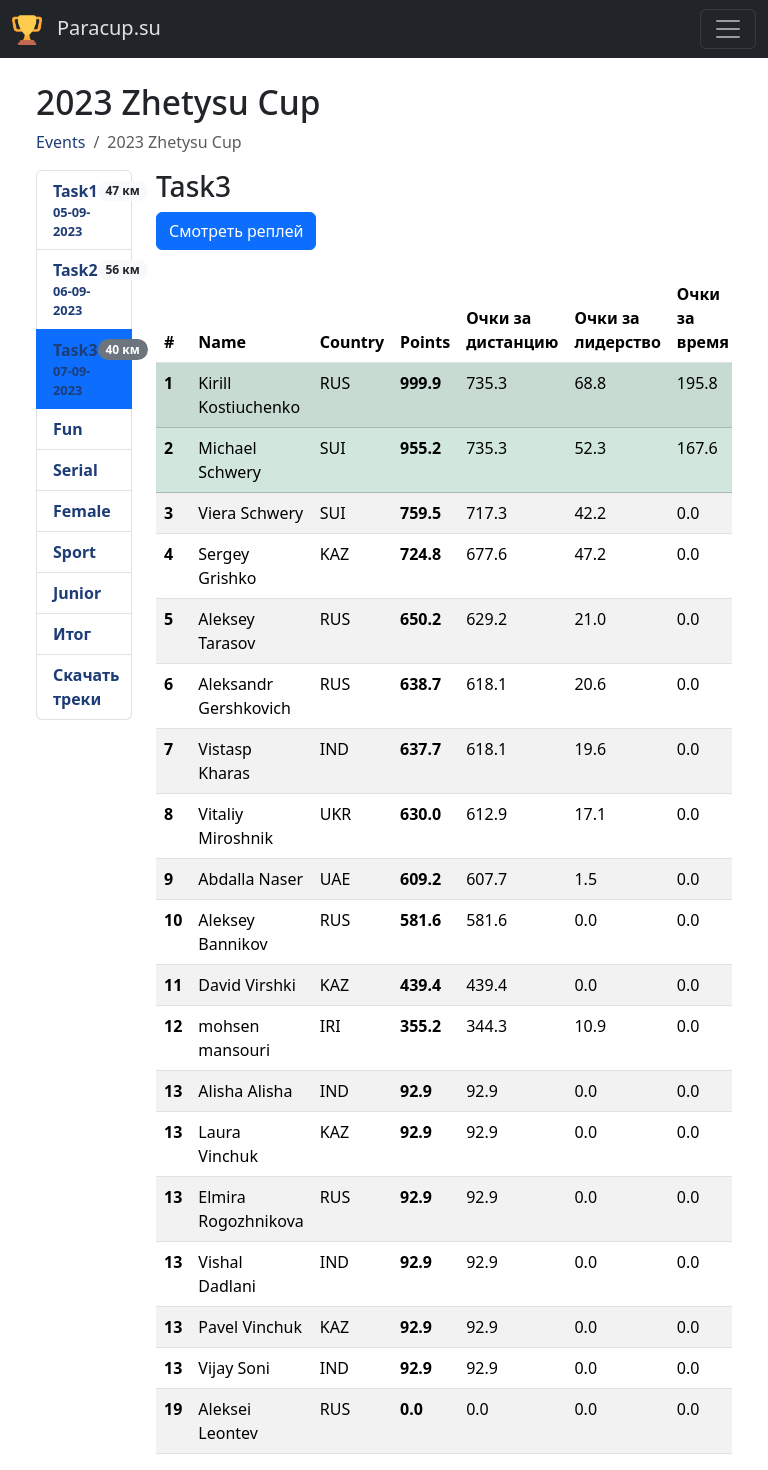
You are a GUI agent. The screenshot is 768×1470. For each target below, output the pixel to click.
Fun (68, 429)
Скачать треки (86, 687)
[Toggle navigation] (728, 29)
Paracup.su (86, 29)
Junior (77, 593)
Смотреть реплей (236, 231)
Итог (72, 634)
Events (60, 142)
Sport (74, 552)
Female (82, 511)
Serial (75, 470)
